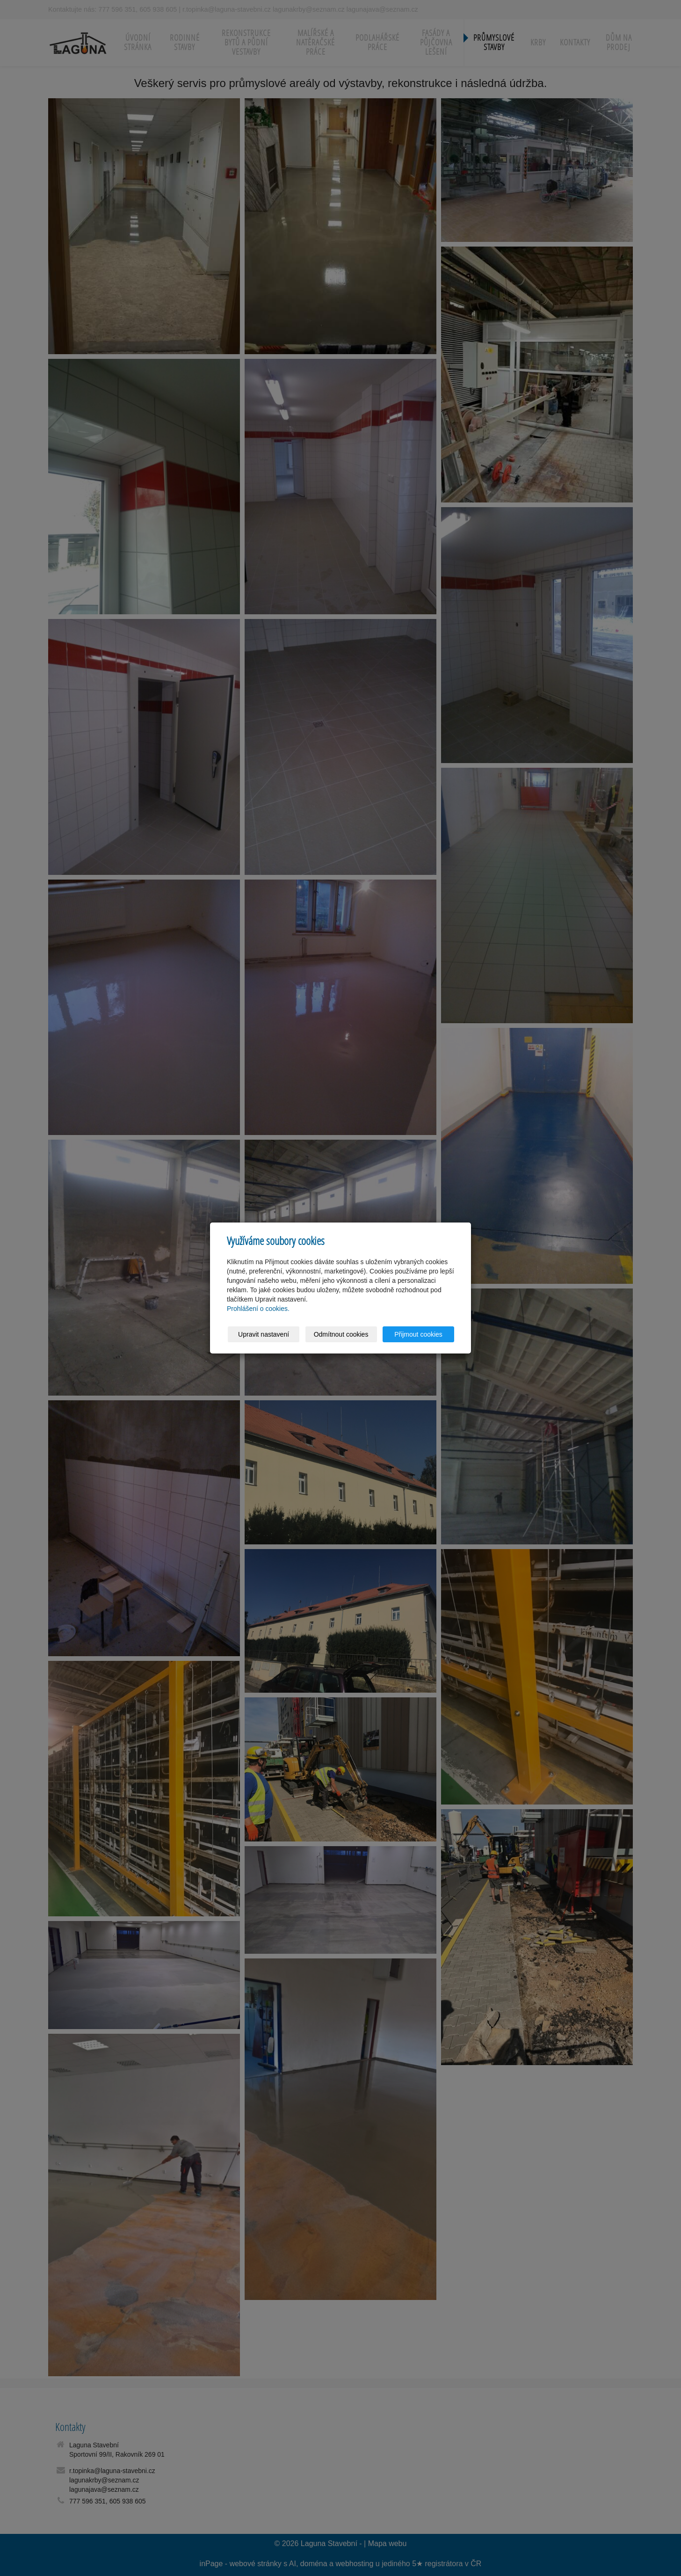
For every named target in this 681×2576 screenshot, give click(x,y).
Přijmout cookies (418, 1334)
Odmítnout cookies (341, 1334)
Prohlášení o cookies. (258, 1308)
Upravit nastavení (263, 1334)
